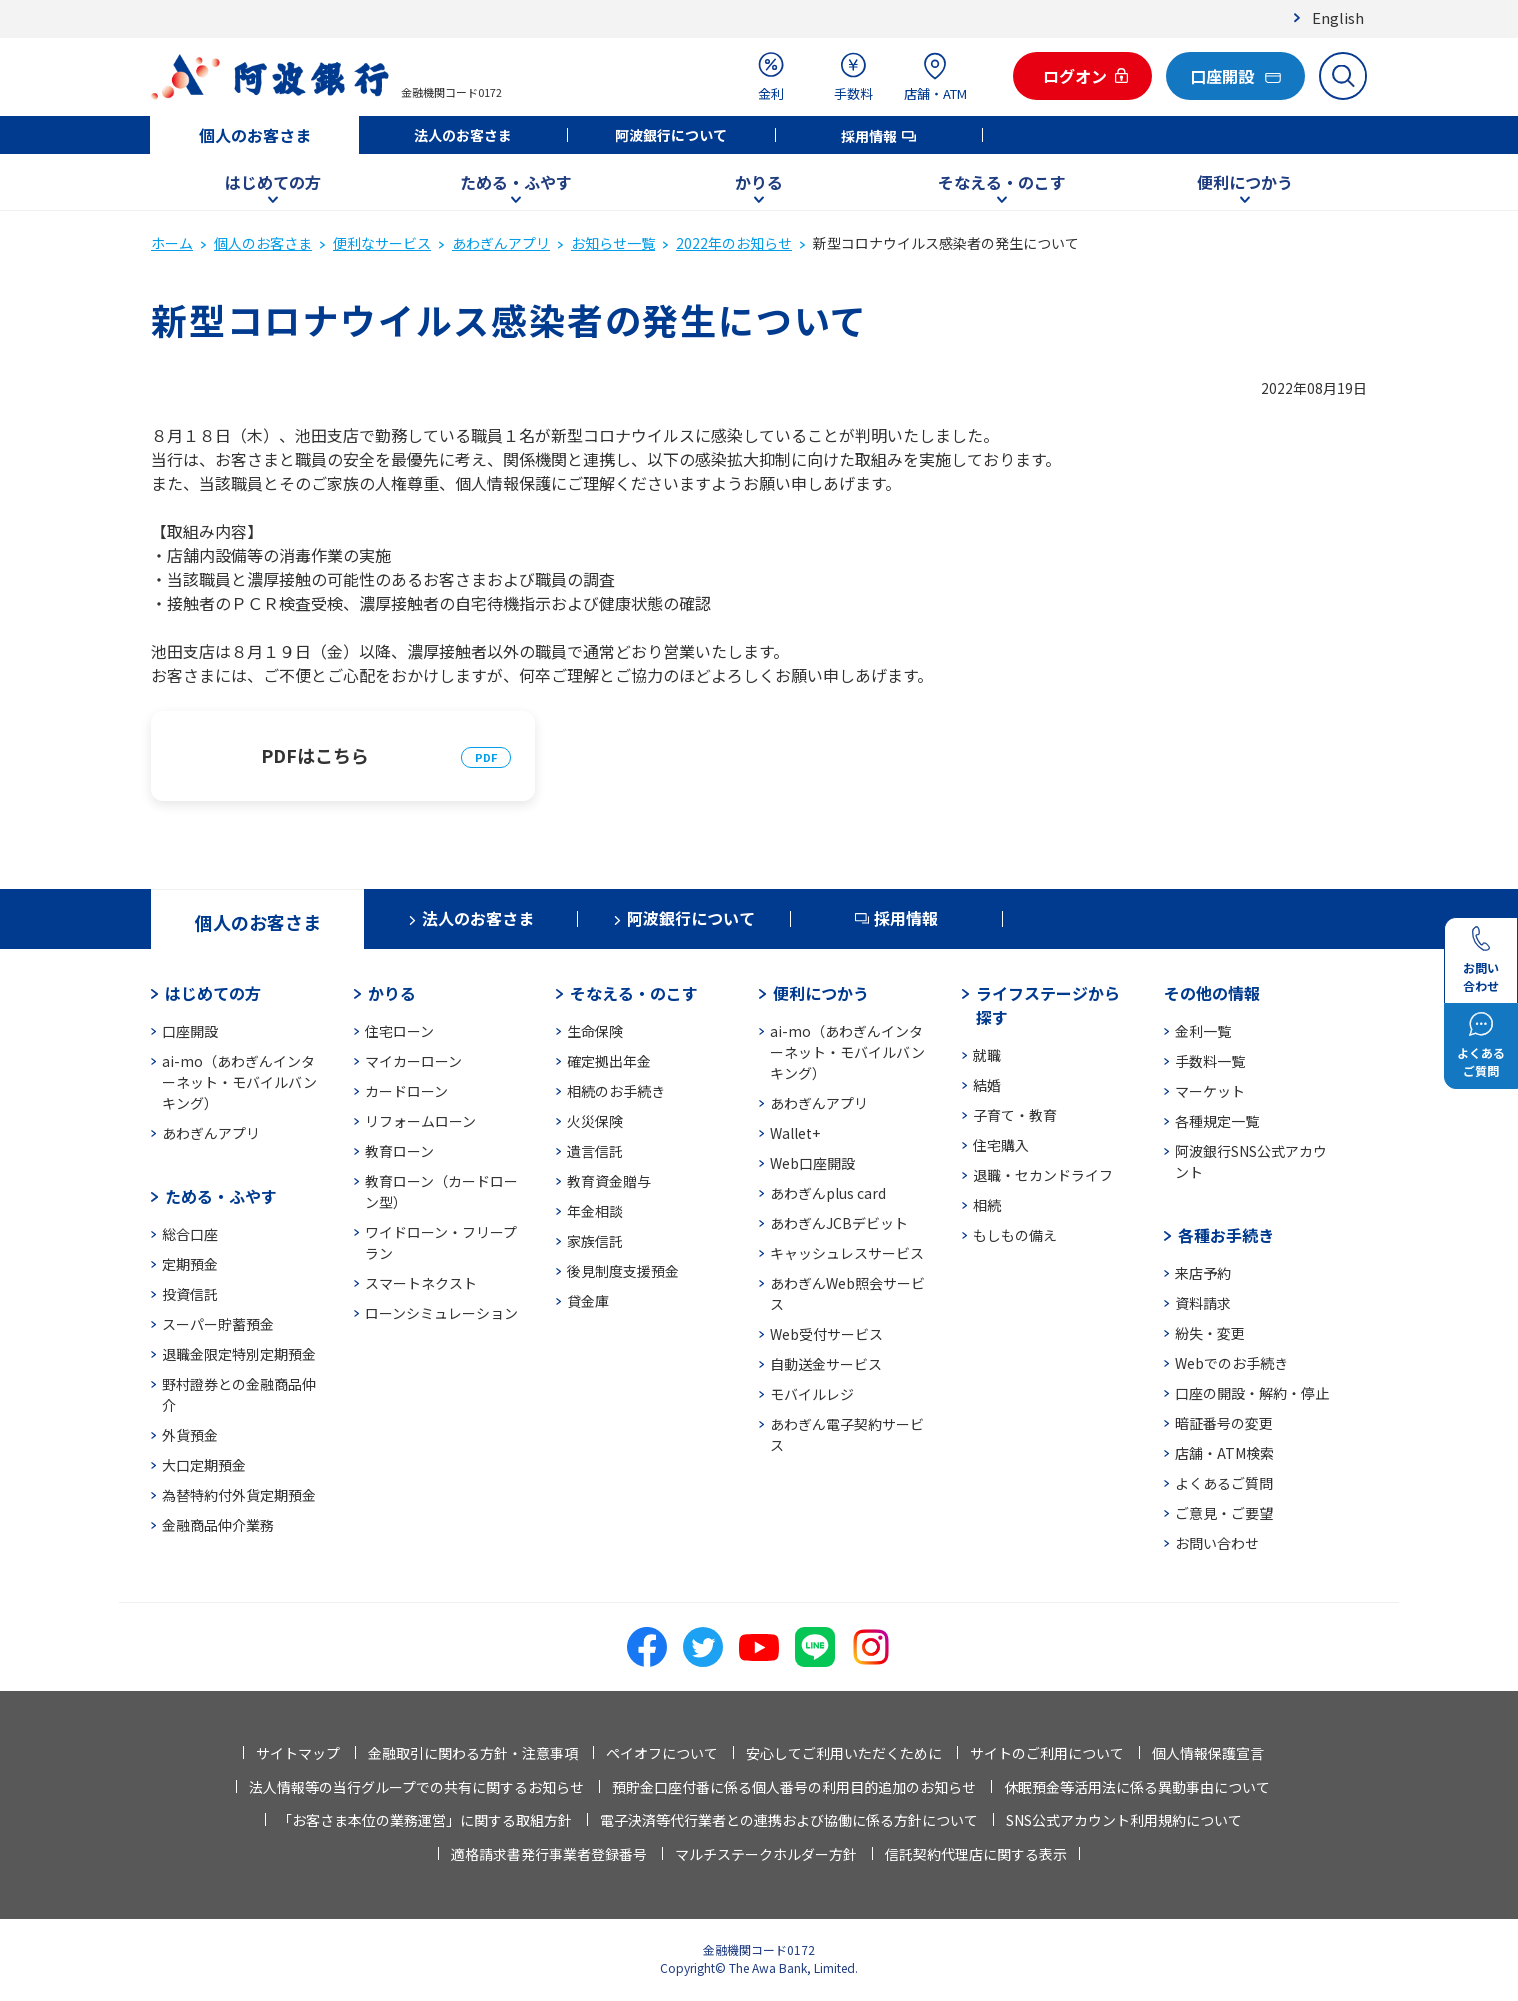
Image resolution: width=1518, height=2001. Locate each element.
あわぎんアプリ (501, 243)
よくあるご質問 (1224, 1483)
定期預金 (190, 1264)
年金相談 (595, 1211)
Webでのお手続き (1231, 1363)
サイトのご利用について (1047, 1753)
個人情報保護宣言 (1208, 1753)
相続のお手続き (616, 1091)
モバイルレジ (812, 1394)
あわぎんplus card (828, 1193)
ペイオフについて (662, 1753)
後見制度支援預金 (623, 1271)
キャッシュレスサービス (847, 1253)
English (1338, 17)
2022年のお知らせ (734, 243)
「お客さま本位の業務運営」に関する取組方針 (425, 1820)
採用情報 (869, 136)
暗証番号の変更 (1224, 1423)
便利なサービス (382, 243)
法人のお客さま (463, 135)
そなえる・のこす (1002, 182)
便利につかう (1245, 182)
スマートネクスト (421, 1283)
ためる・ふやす (516, 182)
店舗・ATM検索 (1224, 1453)
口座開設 (190, 1031)
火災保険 (595, 1121)
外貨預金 (190, 1435)
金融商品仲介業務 (218, 1525)
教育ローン (399, 1151)
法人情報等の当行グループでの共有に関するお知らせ (416, 1787)
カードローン (406, 1091)
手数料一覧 (1210, 1061)
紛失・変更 (1210, 1333)
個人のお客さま (255, 135)
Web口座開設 (812, 1163)
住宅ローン (399, 1031)
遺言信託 (595, 1151)
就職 (987, 1055)
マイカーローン (413, 1061)
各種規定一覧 (1217, 1121)
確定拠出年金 (609, 1061)
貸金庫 (588, 1301)
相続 (987, 1205)
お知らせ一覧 (613, 243)
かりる (759, 182)
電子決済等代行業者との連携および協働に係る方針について (789, 1820)
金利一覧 (1203, 1031)
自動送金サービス (826, 1364)
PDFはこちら (315, 755)
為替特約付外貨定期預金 (239, 1495)
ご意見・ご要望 (1224, 1513)
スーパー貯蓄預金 (218, 1324)
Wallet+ (795, 1133)
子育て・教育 (1015, 1115)
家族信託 (595, 1241)
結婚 (987, 1085)
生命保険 (595, 1031)
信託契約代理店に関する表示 (976, 1854)
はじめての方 (273, 182)
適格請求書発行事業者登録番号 (549, 1854)
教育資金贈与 (609, 1181)
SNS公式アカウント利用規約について (1124, 1820)
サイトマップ (298, 1753)
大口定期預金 (204, 1465)
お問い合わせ (1217, 1543)
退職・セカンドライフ (1043, 1175)
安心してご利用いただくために (844, 1753)
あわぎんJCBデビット (839, 1223)
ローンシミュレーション (441, 1313)
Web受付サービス (826, 1334)
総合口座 (190, 1234)
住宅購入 (1001, 1145)
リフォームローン (420, 1121)
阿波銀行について (671, 135)
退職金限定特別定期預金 (239, 1354)
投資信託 (190, 1294)
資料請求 (1203, 1303)
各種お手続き (1226, 1235)
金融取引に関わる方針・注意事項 (473, 1753)
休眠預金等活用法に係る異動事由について (1137, 1787)
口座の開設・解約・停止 (1252, 1393)
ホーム (172, 243)
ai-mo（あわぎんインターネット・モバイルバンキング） (239, 1082)
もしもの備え (1015, 1235)
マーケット (1210, 1091)
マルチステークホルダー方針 (766, 1854)
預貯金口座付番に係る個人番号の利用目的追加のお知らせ (794, 1787)
